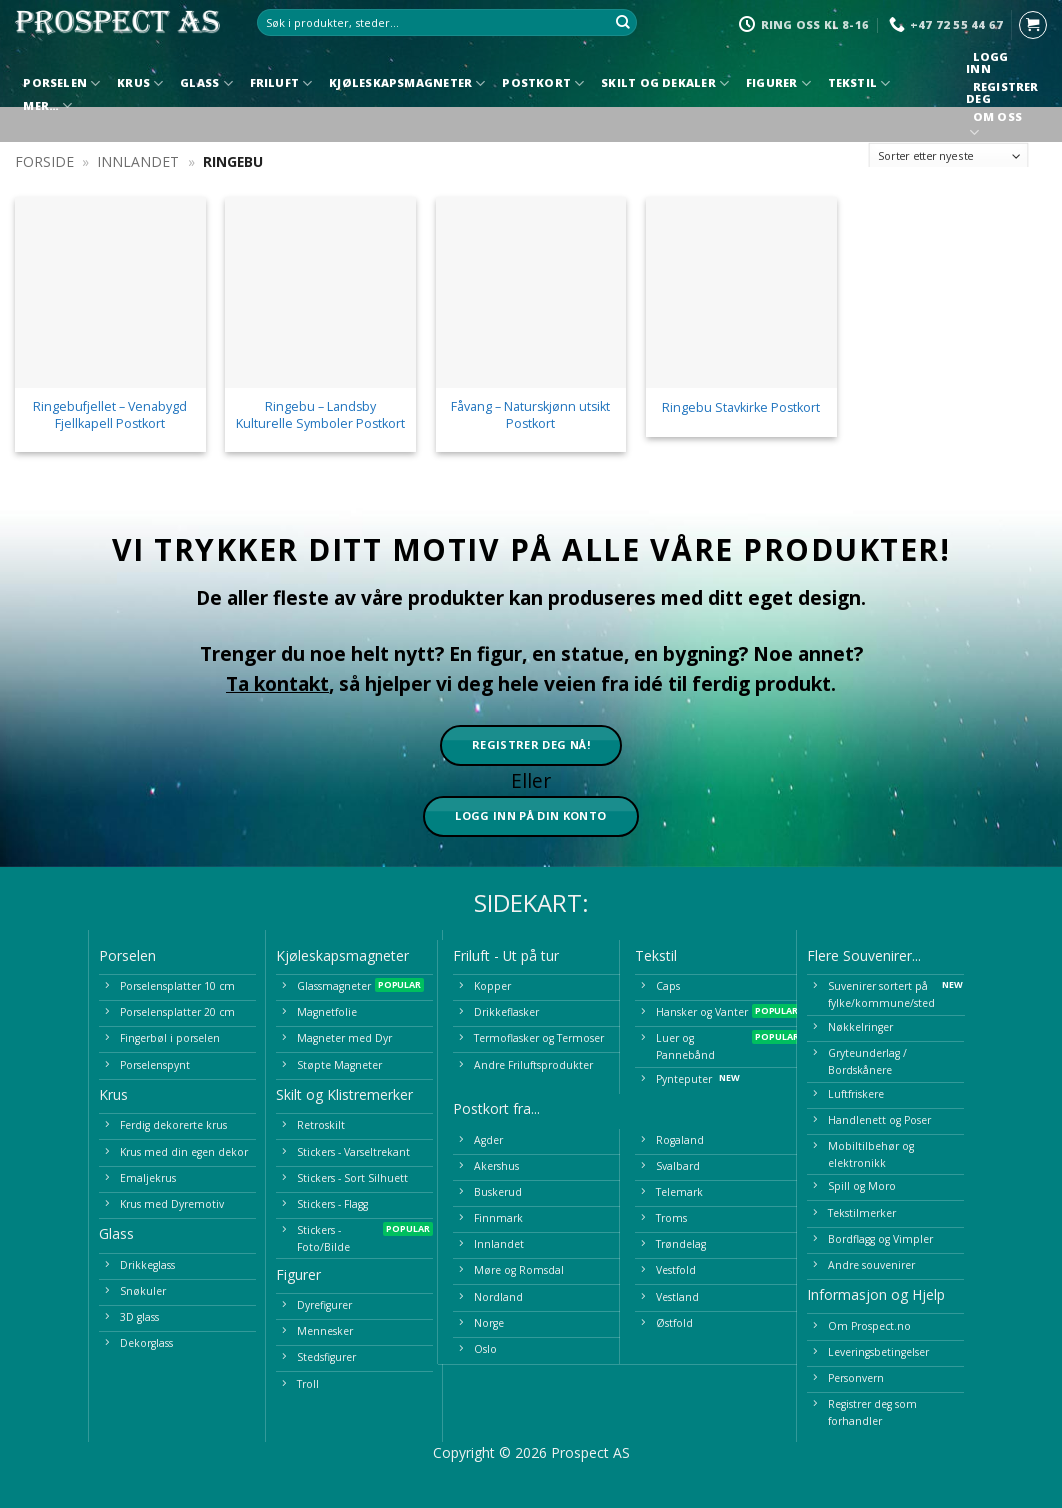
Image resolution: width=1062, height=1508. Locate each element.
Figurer (778, 83)
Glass (206, 83)
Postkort (543, 83)
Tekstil (859, 83)
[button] (1033, 25)
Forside (44, 161)
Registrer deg (1002, 93)
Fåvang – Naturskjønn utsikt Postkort (530, 415)
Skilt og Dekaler (665, 83)
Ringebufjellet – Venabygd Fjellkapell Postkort (110, 415)
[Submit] (623, 23)
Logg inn (987, 63)
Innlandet (138, 161)
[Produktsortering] (949, 156)
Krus (140, 83)
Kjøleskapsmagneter (407, 83)
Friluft (281, 83)
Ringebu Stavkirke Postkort (741, 408)
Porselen (61, 83)
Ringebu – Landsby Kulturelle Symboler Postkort (320, 415)
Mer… (47, 105)
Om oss (997, 126)
